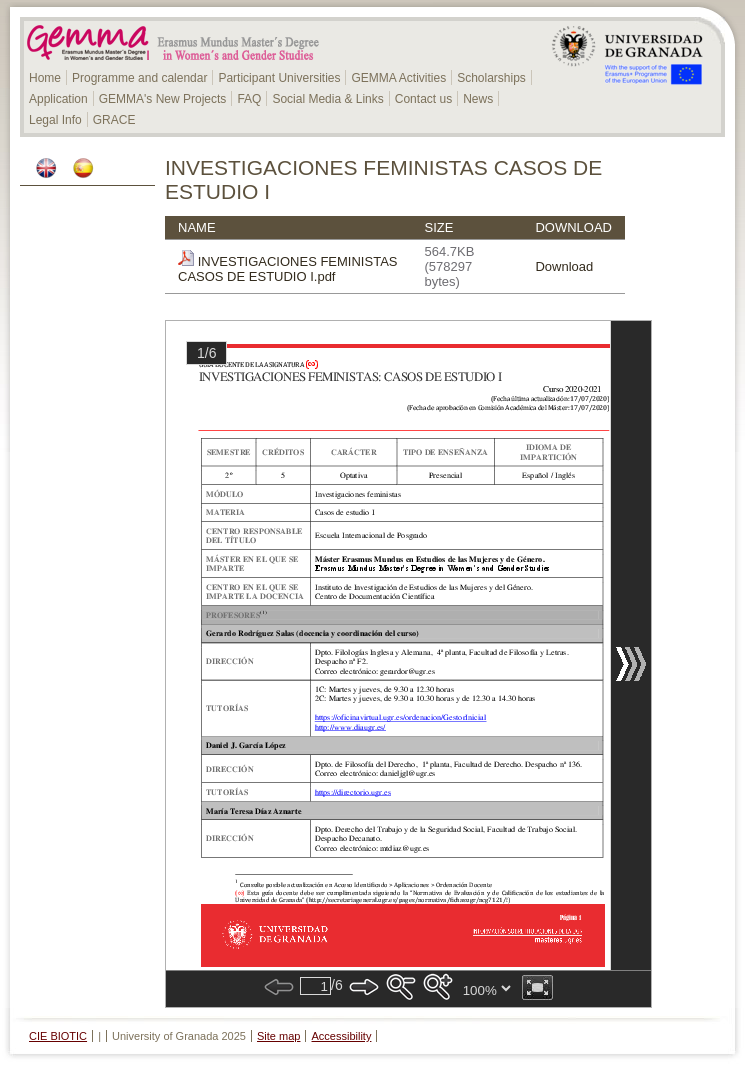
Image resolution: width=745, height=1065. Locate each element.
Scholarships (491, 78)
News (478, 99)
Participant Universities (279, 78)
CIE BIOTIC (58, 1036)
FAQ (249, 99)
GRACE (114, 120)
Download (564, 266)
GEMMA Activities (398, 78)
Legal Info (55, 120)
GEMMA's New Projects (163, 99)
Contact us (423, 99)
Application (58, 99)
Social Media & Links (327, 99)
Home (45, 78)
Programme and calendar (139, 78)
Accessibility (342, 1036)
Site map (278, 1036)
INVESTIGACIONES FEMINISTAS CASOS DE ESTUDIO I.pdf (287, 269)
